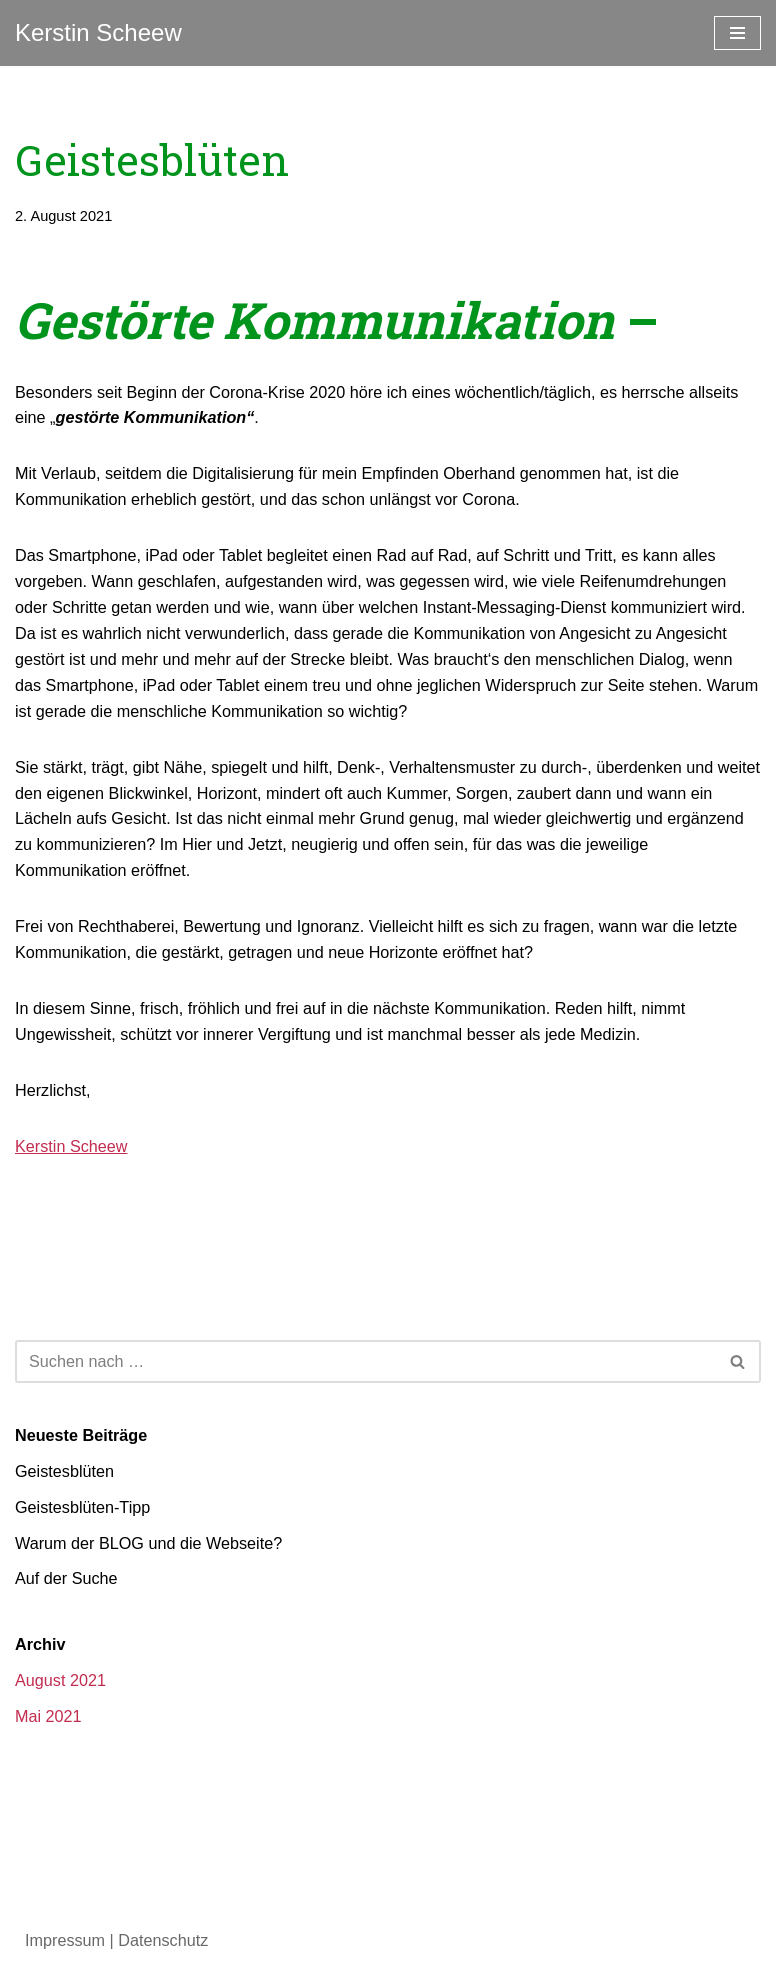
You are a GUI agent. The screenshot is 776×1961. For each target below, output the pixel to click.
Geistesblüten (64, 1462)
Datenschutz (161, 1929)
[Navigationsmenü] (737, 33)
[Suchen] (365, 1353)
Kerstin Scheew (70, 1139)
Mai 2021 (48, 1705)
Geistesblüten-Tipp (82, 1497)
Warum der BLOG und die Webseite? (147, 1533)
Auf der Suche (65, 1569)
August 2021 (60, 1670)
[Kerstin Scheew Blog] (98, 33)
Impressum (64, 1929)
